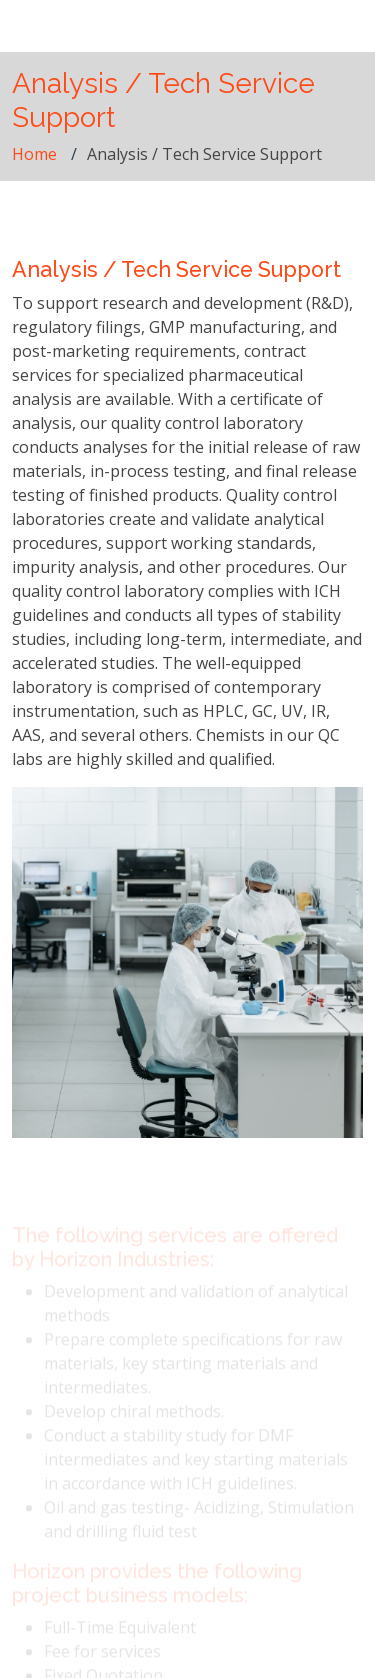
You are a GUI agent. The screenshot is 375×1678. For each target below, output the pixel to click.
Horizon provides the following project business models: (157, 1591)
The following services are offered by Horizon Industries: (175, 1255)
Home (34, 154)
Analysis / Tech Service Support (176, 269)
